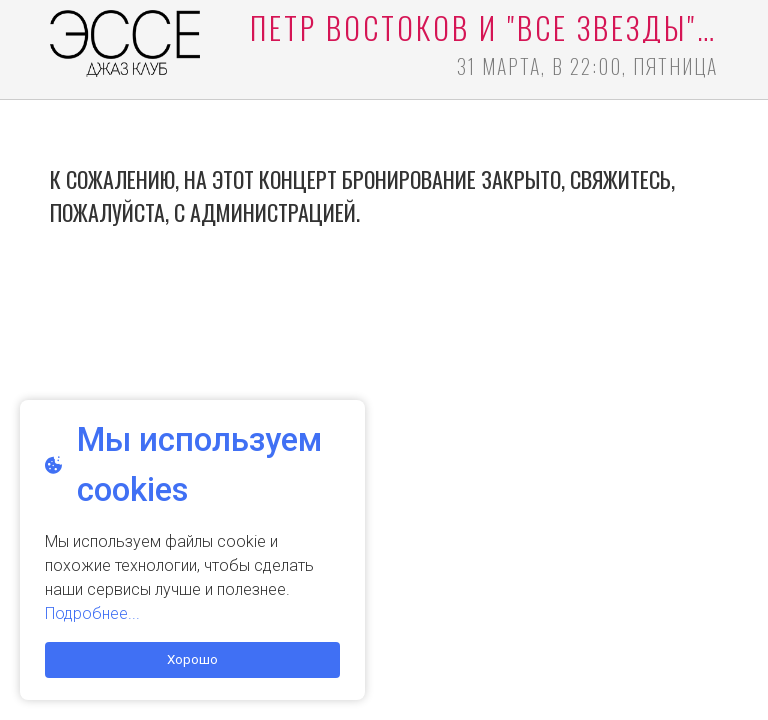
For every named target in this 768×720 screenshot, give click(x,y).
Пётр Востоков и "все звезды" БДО (484, 28)
